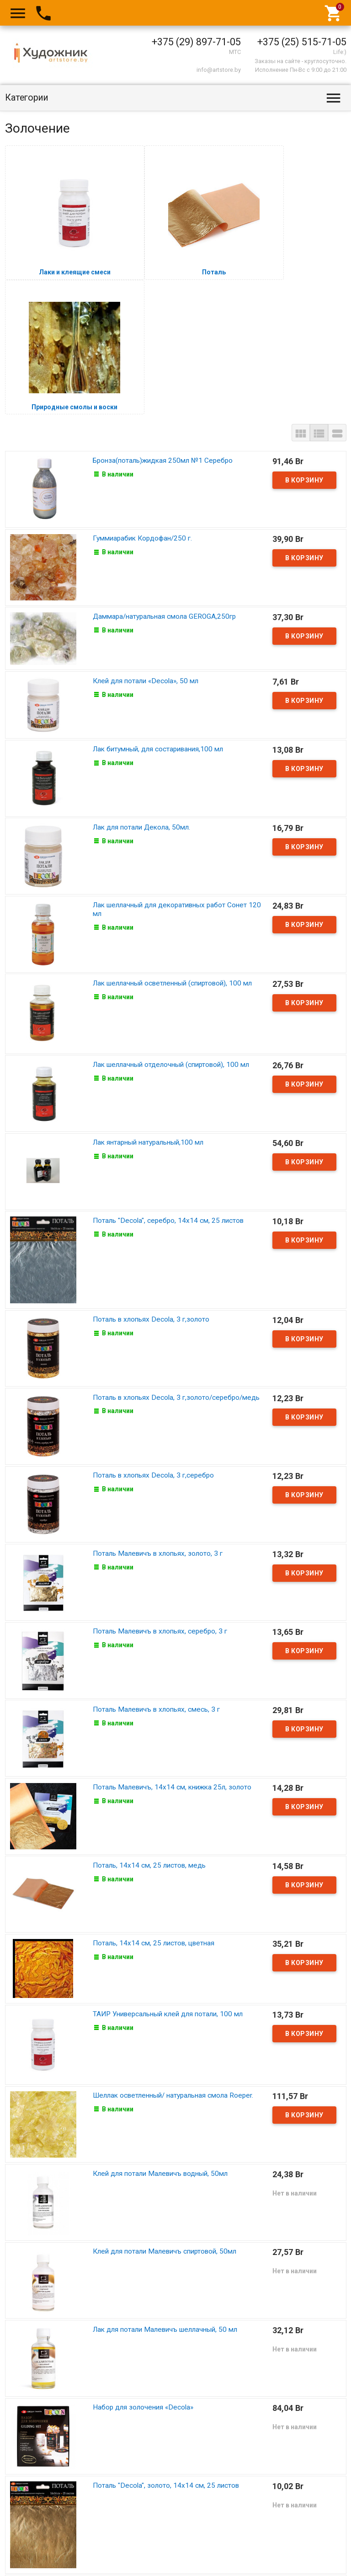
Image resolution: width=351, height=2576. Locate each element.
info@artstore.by (219, 69)
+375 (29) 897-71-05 (196, 42)
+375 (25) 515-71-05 (301, 42)
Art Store (25, 2558)
